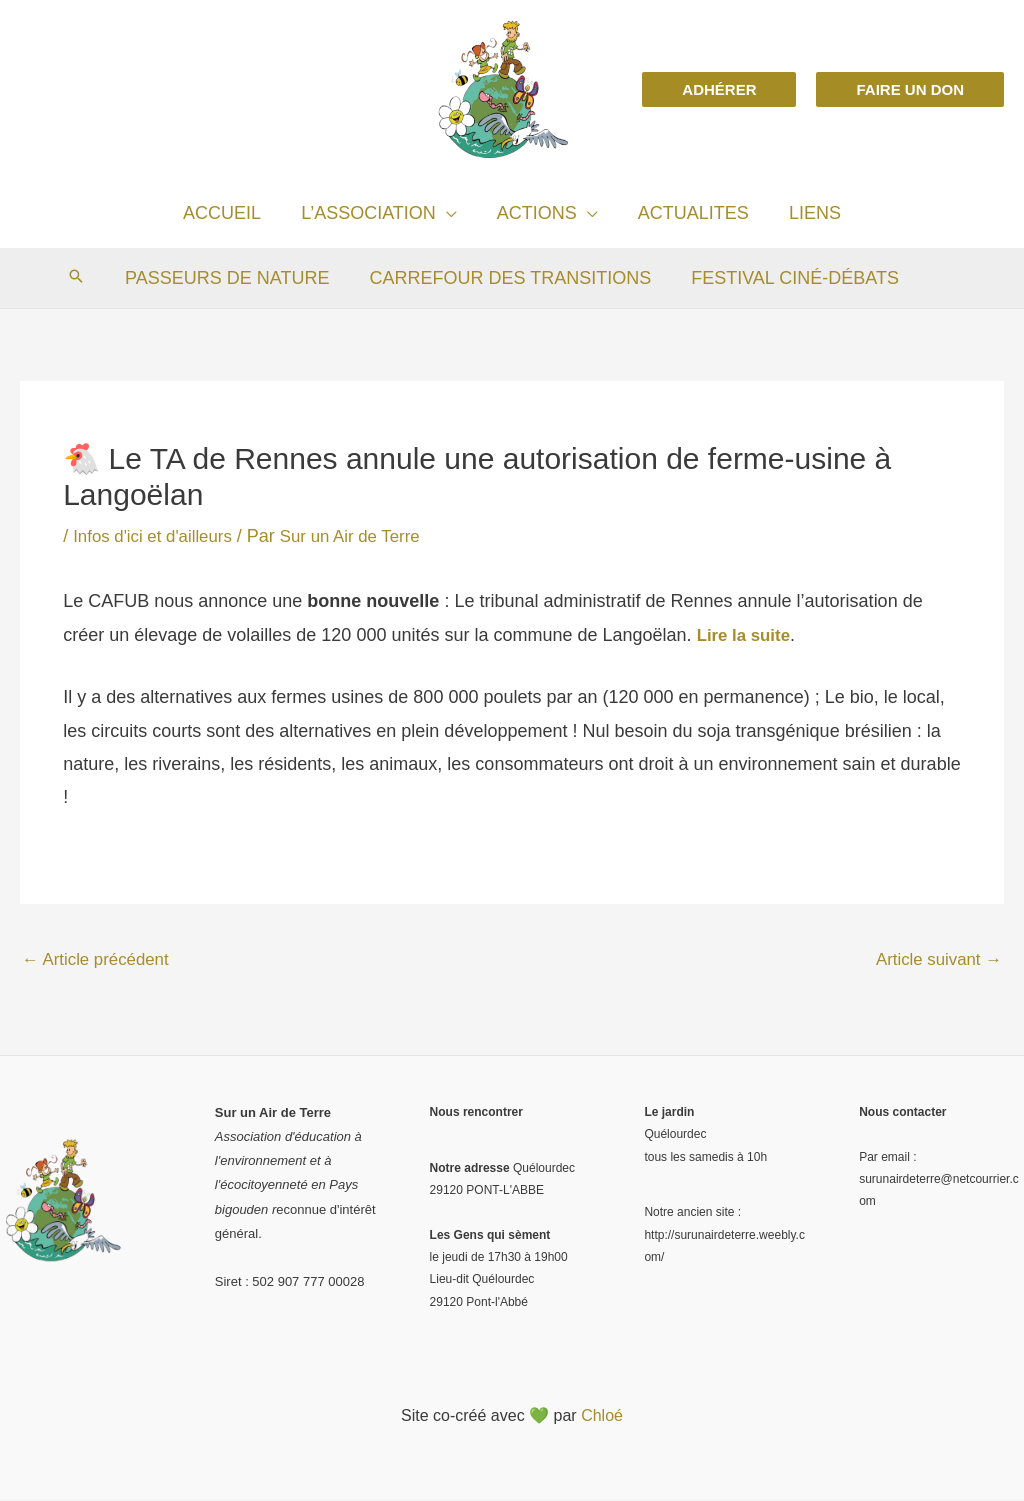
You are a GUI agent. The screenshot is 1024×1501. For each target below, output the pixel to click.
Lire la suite (747, 635)
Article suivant (934, 960)
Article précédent (100, 960)
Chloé (602, 1417)
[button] (719, 89)
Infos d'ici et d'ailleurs (158, 536)
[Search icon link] (82, 278)
